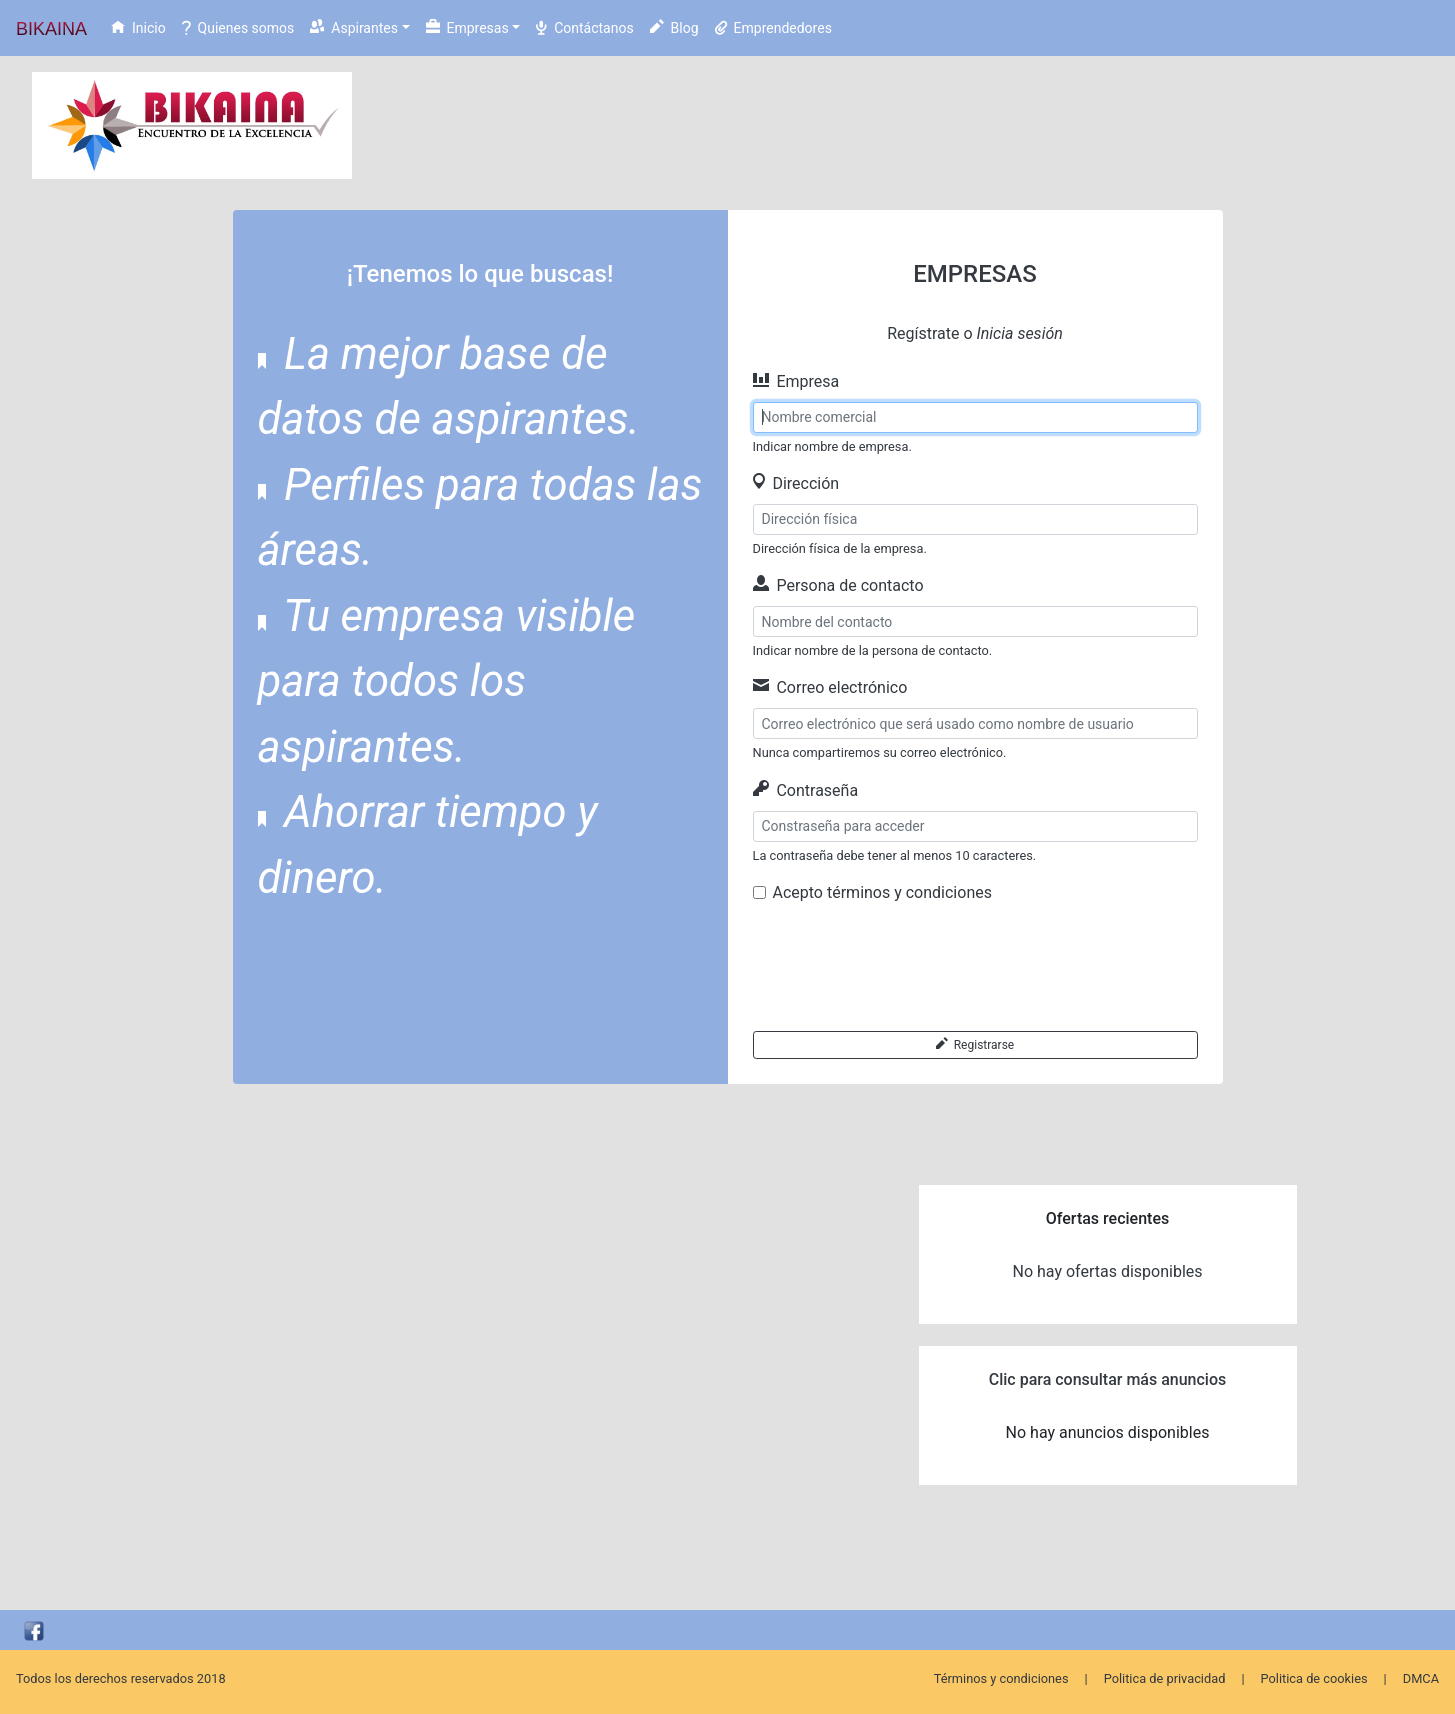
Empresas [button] (467, 28)
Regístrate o (975, 333)
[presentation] (905, 968)
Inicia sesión (1020, 333)
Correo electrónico (830, 687)
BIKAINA (51, 29)
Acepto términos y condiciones (882, 892)
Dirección (796, 483)
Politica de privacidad (1165, 1678)
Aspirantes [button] (354, 28)
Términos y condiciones (1001, 1678)
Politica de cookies (1314, 1678)
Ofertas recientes (1107, 1218)
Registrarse (975, 1045)
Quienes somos (238, 28)
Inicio (138, 28)
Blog (674, 28)
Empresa (796, 381)
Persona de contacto (838, 585)
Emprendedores (773, 28)
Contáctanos (584, 28)
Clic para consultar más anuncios (1108, 1379)
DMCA (1421, 1678)
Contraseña (806, 790)
